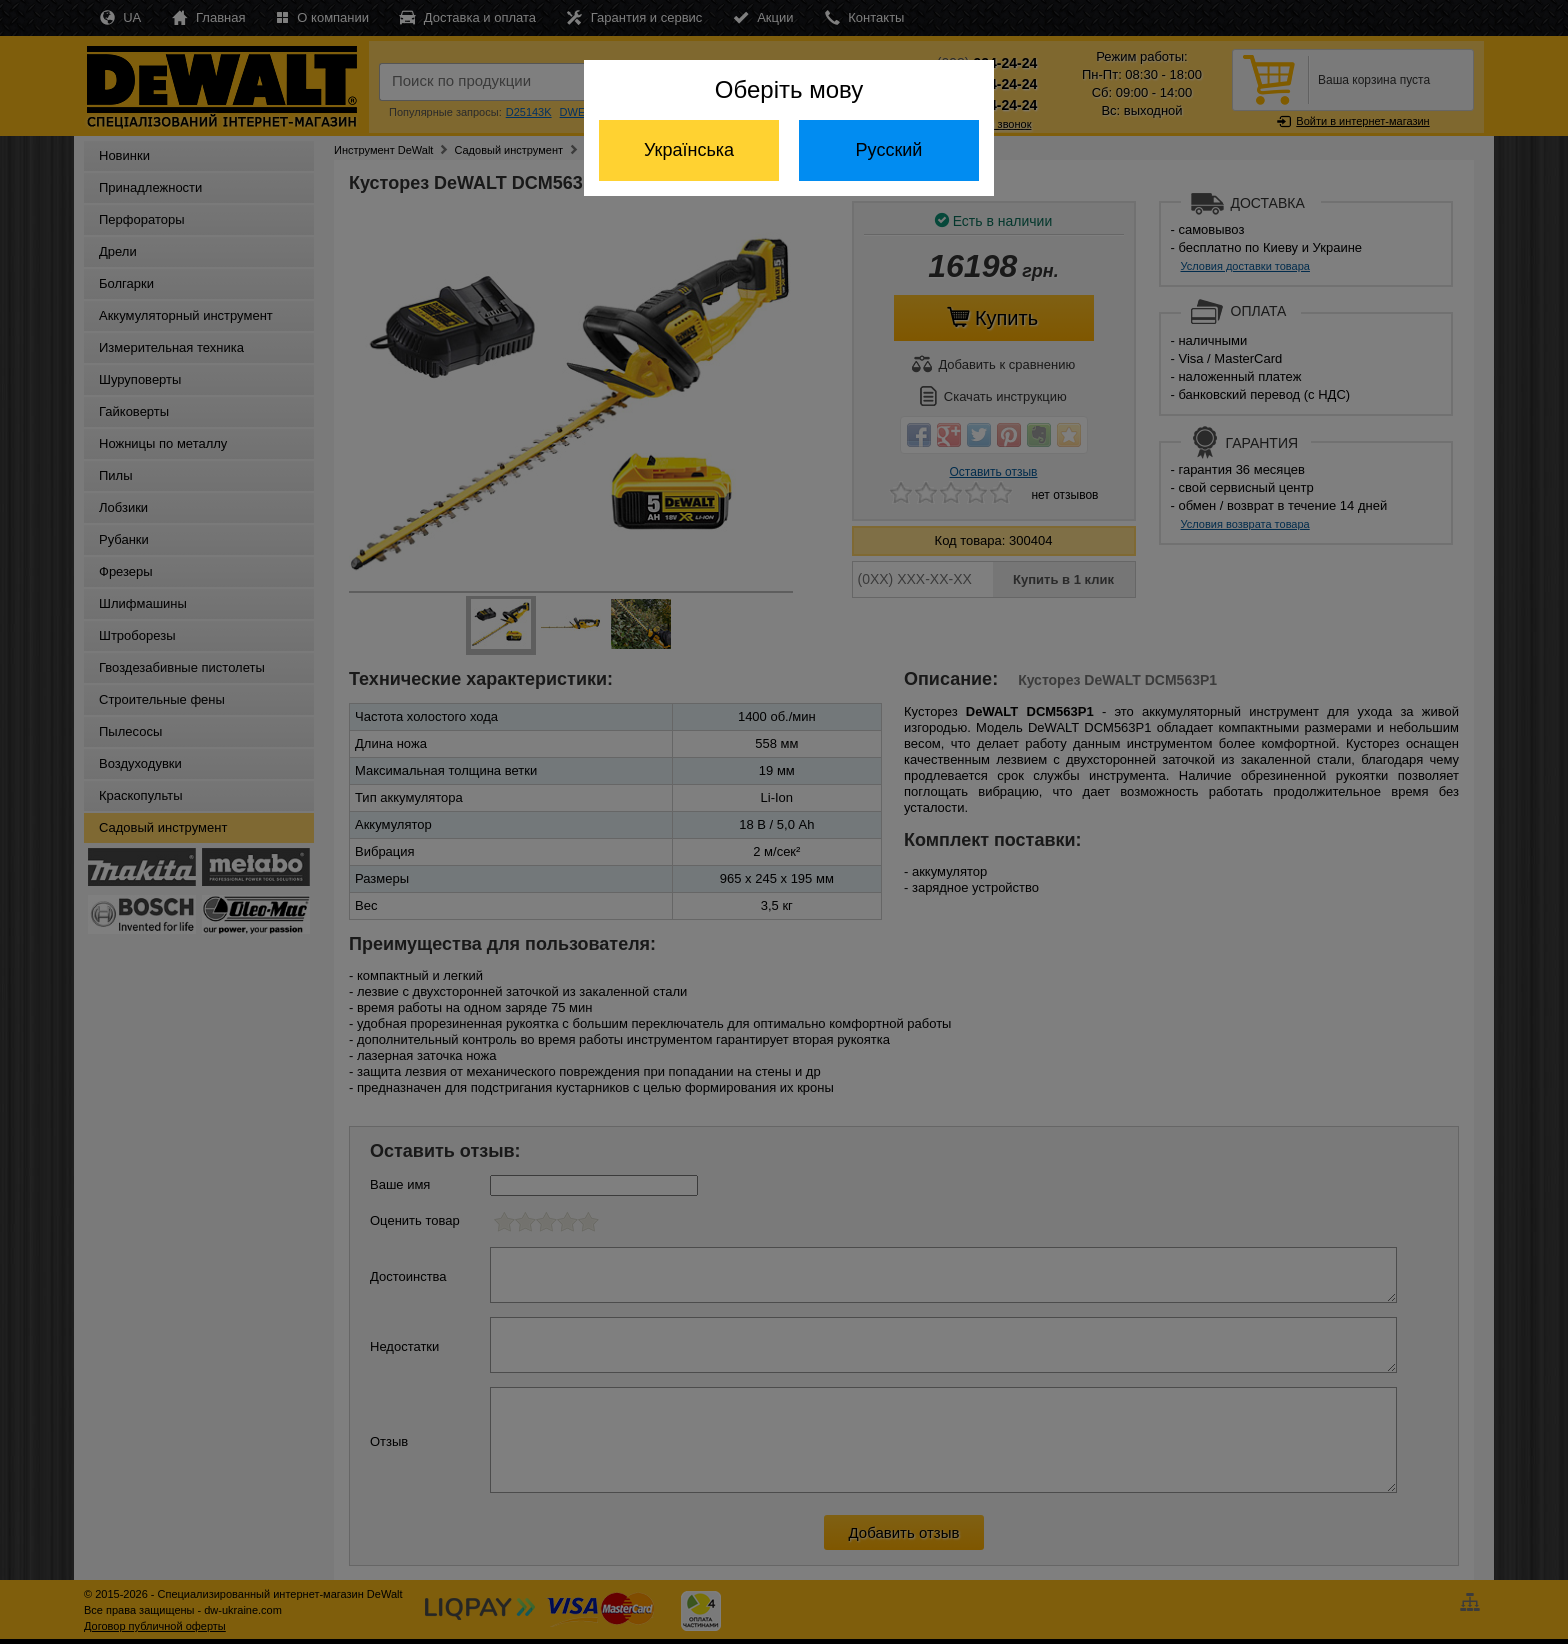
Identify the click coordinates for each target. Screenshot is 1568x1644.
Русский (889, 150)
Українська (689, 150)
